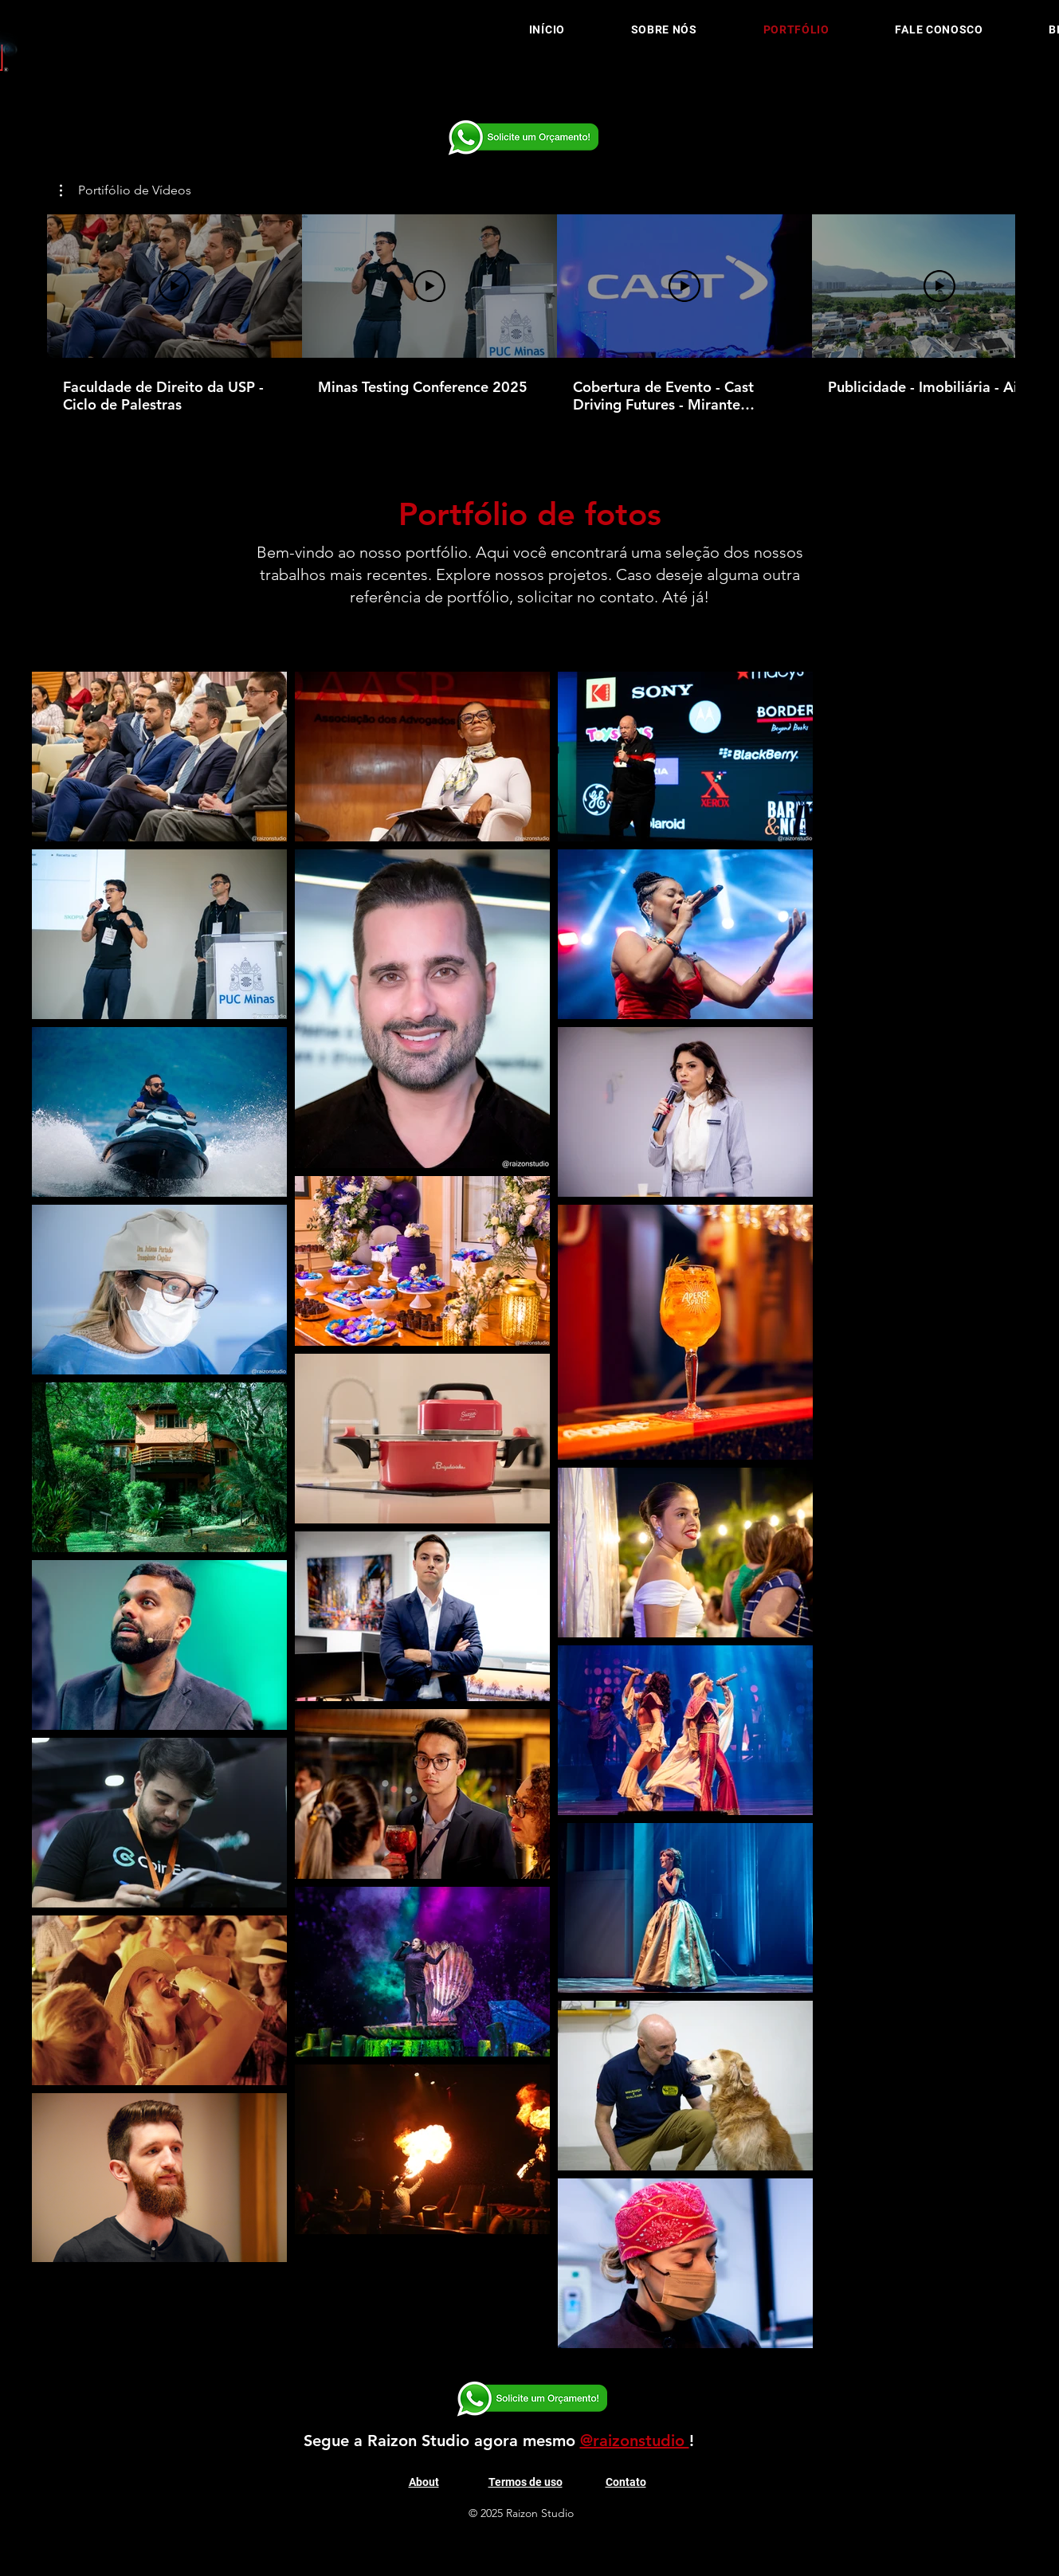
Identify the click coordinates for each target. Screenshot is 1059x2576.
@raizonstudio (634, 2440)
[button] (125, 190)
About (424, 2482)
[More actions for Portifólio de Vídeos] (125, 190)
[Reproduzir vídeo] (174, 286)
